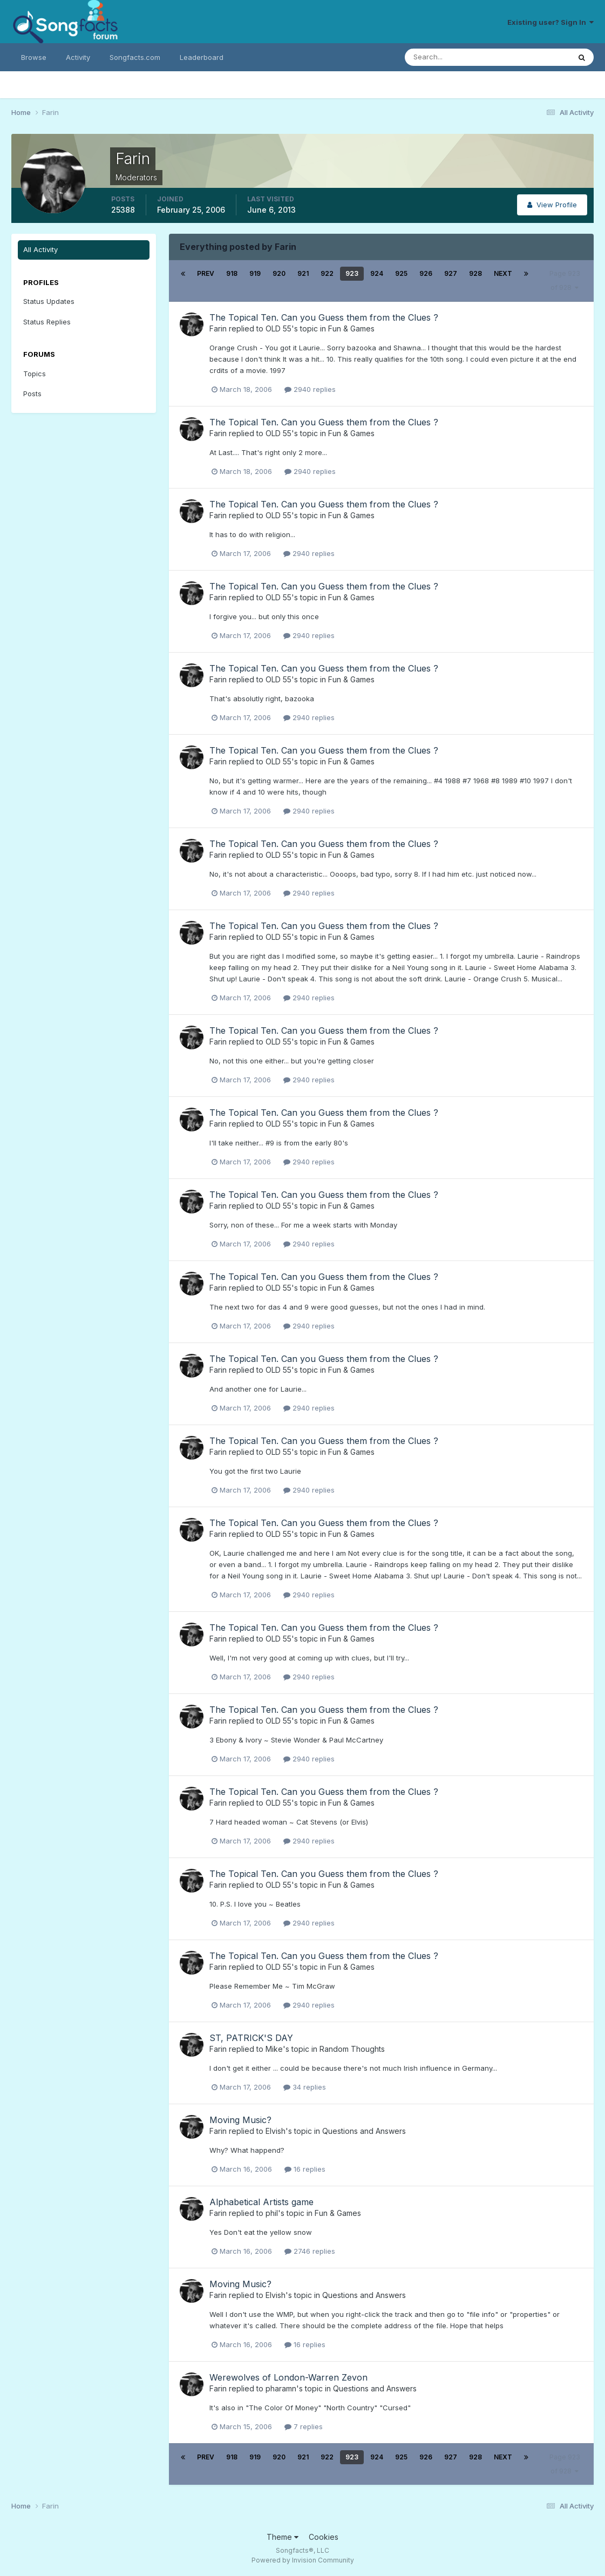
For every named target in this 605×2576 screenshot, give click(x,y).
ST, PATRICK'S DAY (251, 2037)
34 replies (304, 2087)
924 (376, 273)
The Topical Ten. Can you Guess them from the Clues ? (323, 317)
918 (231, 273)
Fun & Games (351, 328)
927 (450, 273)
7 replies (303, 2426)
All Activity (40, 249)
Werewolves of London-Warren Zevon (288, 2377)
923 (351, 273)
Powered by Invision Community (302, 2560)
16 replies (304, 2169)
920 (279, 273)
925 (401, 273)
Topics (34, 373)
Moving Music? (240, 2119)
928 (475, 273)
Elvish (275, 2131)
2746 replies (309, 2251)
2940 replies (310, 389)
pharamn (281, 2388)
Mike (274, 2048)
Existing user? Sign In (550, 22)
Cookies (323, 2536)
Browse (33, 57)
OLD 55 (278, 328)
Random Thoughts (352, 2048)
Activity (78, 57)
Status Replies (47, 321)
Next (503, 273)
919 (255, 273)
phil (272, 2213)
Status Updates (48, 301)
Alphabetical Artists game (261, 2202)
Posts (32, 393)
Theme (282, 2536)
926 (425, 273)
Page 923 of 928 (564, 280)
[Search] (452, 57)
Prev (205, 273)
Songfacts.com (135, 57)
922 (327, 273)
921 (303, 273)
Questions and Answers (364, 2131)
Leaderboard (201, 57)
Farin (218, 328)
